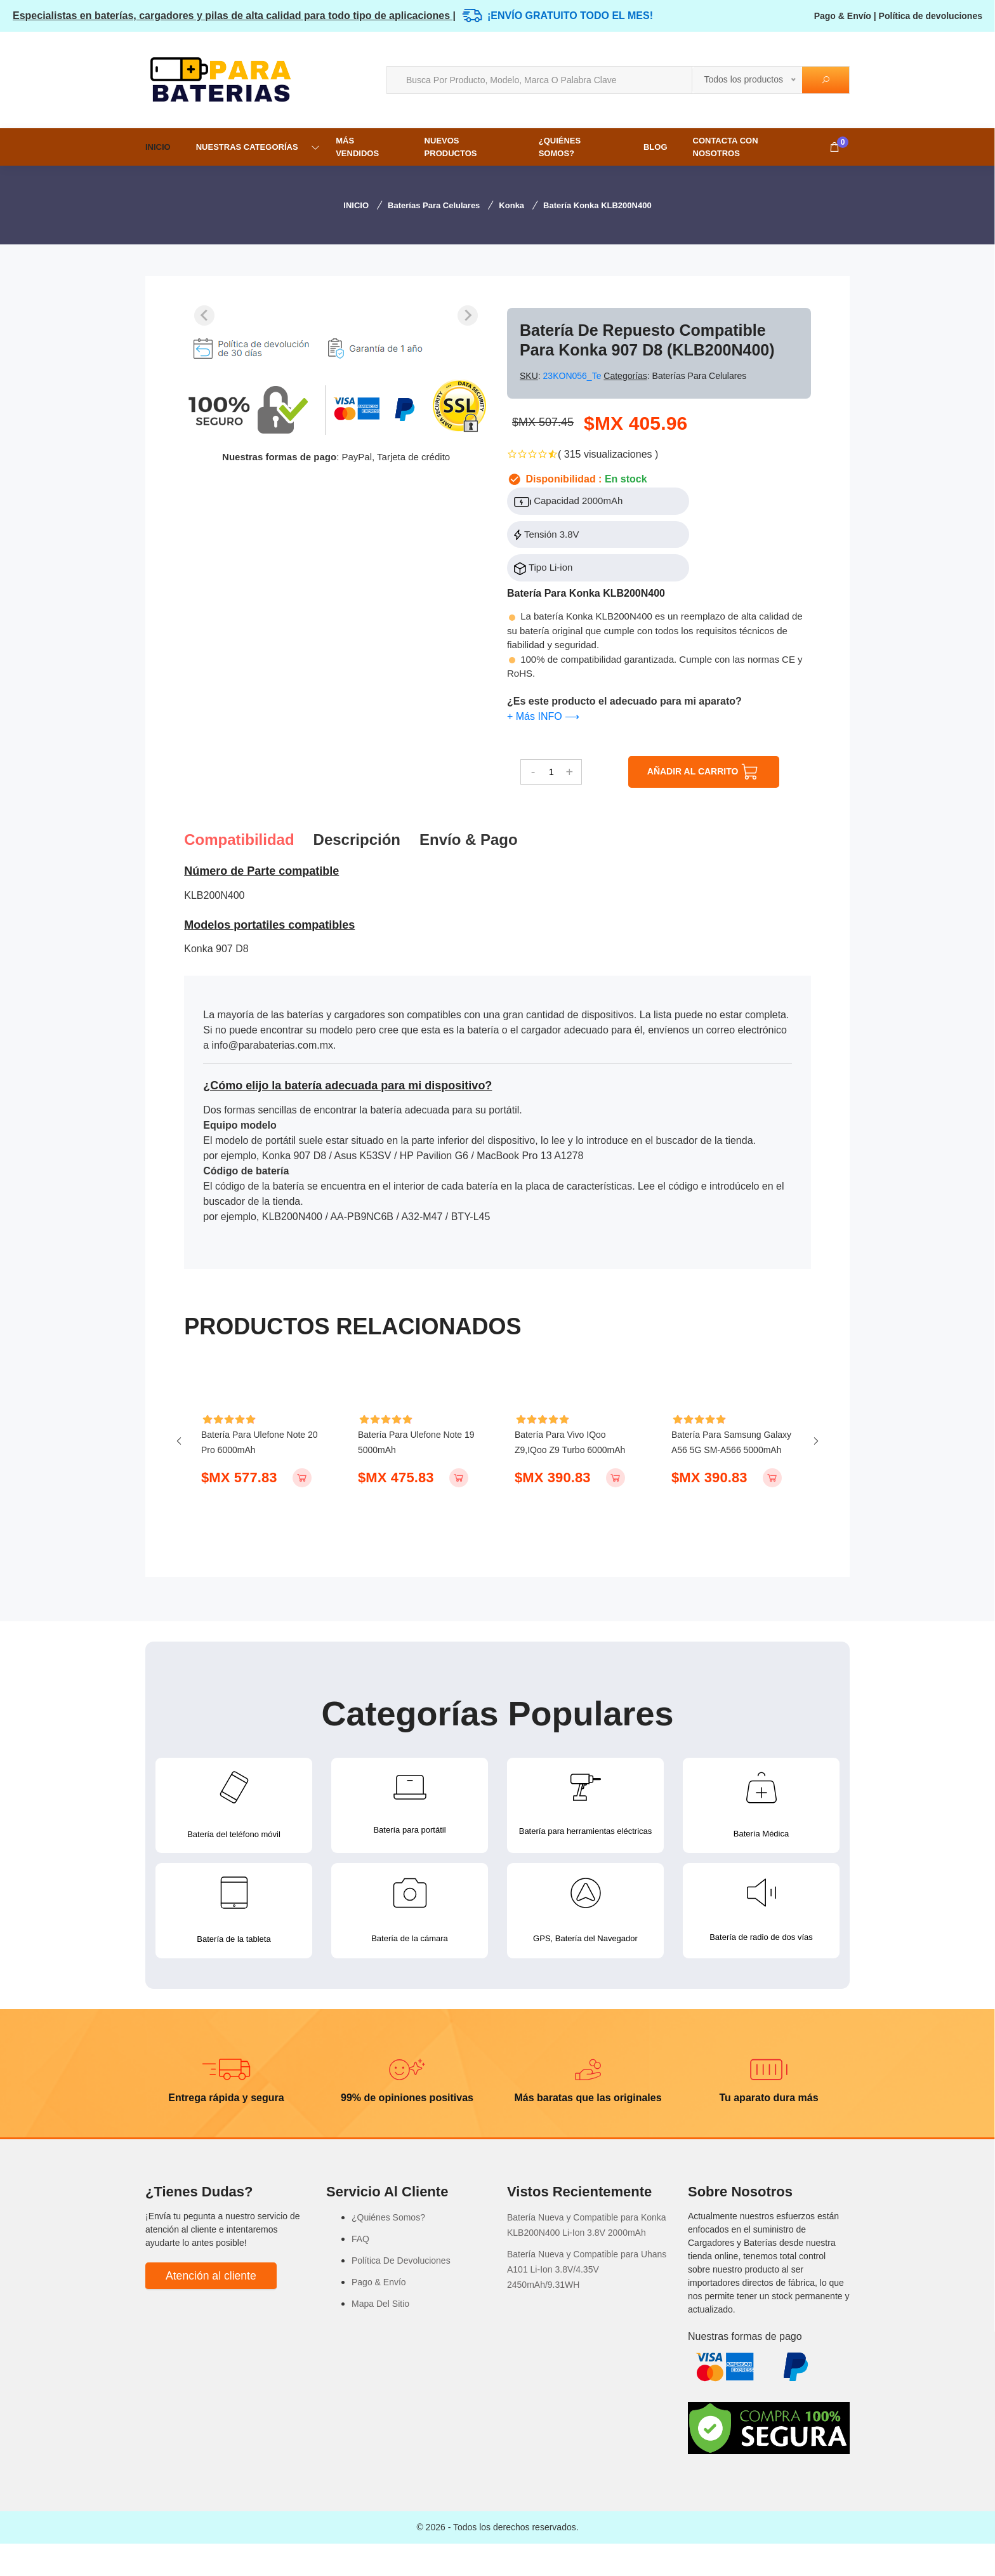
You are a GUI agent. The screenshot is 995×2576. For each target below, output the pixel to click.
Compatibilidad (239, 839)
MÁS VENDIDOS (357, 147)
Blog (655, 147)
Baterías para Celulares (434, 205)
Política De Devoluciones (401, 2293)
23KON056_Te (573, 376)
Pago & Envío (842, 16)
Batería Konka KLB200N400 (597, 205)
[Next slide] (468, 315)
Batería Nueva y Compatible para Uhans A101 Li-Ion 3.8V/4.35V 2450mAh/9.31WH (586, 2301)
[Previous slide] (204, 315)
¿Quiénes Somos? (560, 147)
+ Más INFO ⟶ (543, 716)
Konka (511, 205)
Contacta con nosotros (725, 147)
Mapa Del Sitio (380, 2336)
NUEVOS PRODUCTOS (451, 147)
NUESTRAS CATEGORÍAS (247, 147)
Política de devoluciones (930, 16)
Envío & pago (468, 839)
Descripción (356, 839)
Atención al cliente (211, 2308)
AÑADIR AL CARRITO (704, 771)
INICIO (158, 147)
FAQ (360, 2271)
